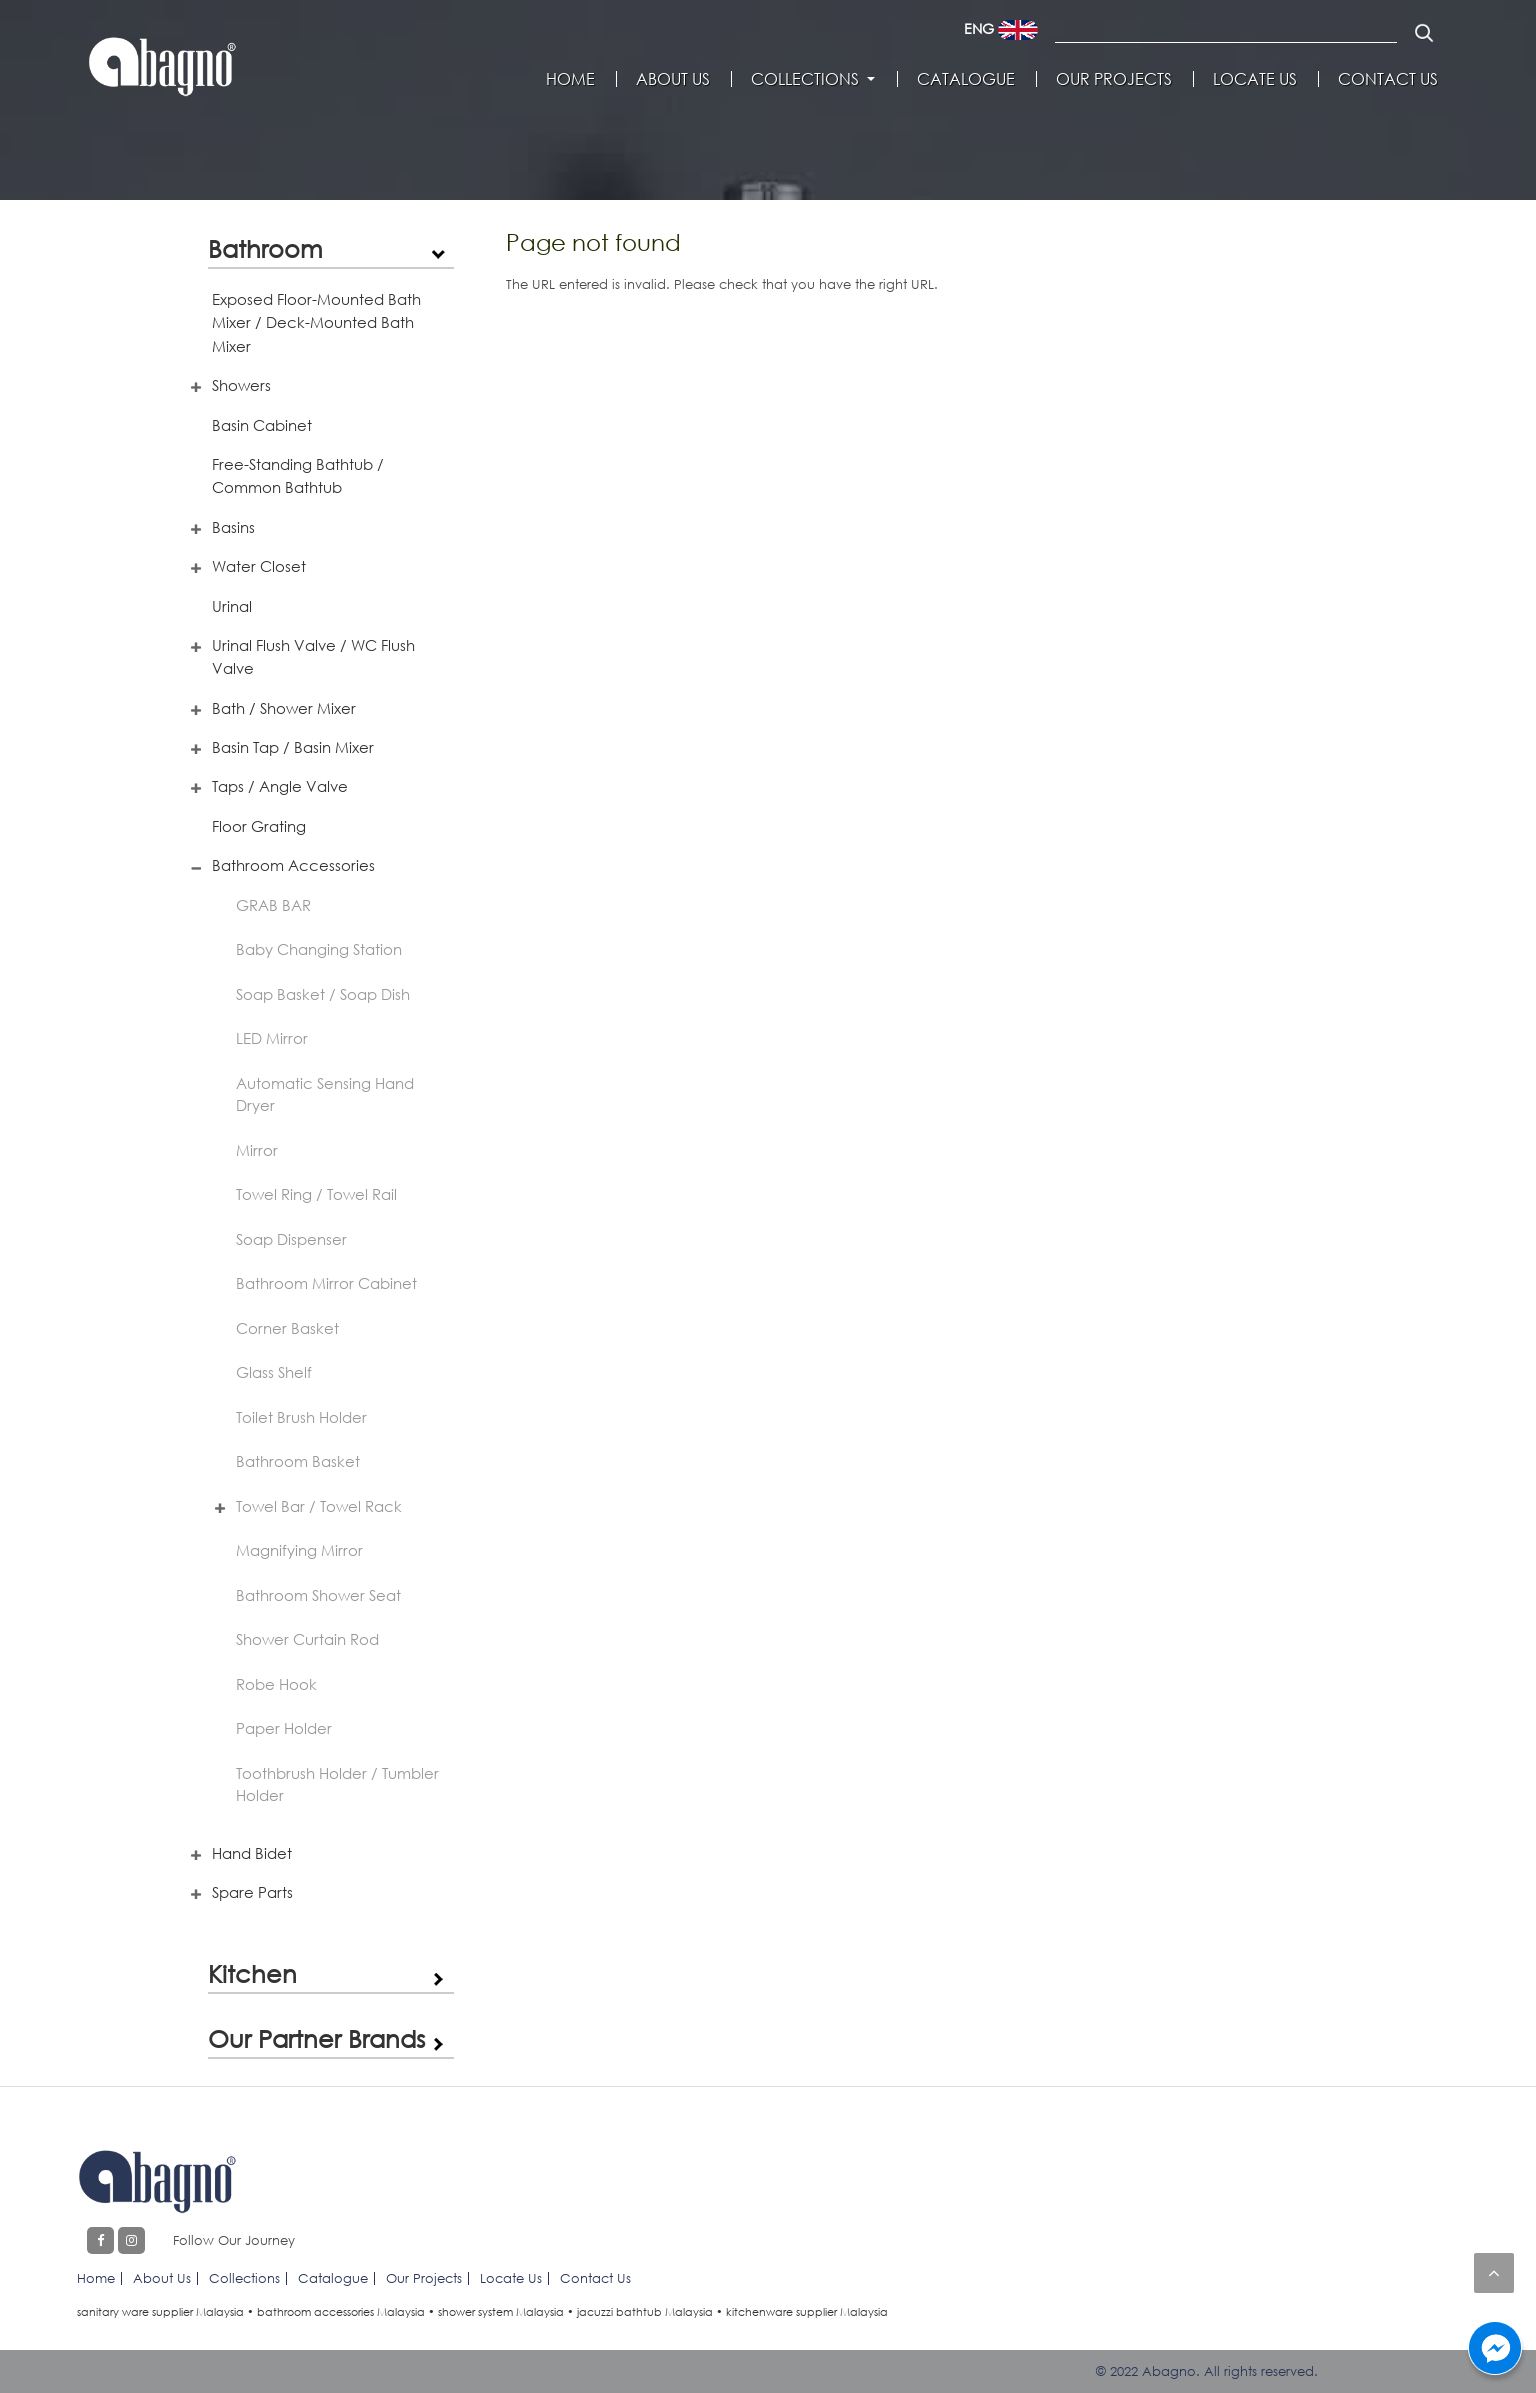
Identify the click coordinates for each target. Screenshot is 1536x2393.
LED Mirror (272, 1038)
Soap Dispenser (291, 1239)
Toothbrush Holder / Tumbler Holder (337, 1784)
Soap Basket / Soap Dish (323, 994)
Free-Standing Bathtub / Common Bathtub (298, 475)
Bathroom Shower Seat (318, 1595)
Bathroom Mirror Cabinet (326, 1283)
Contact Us (1388, 79)
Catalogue (966, 79)
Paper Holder (284, 1728)
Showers (241, 385)
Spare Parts (252, 1892)
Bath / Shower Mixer (284, 708)
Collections (805, 79)
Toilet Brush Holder (301, 1417)
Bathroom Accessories (293, 865)
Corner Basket (287, 1328)
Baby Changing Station (319, 949)
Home (570, 79)
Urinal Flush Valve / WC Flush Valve (313, 656)
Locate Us (1255, 79)
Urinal (232, 606)
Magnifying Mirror (299, 1550)
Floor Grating (259, 826)
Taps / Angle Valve (280, 786)
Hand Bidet (252, 1853)
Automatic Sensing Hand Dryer (325, 1094)
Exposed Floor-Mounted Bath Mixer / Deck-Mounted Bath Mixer (316, 322)
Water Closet (259, 566)
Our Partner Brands (316, 2038)
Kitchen (252, 1973)
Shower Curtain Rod (307, 1639)
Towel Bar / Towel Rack (319, 1506)
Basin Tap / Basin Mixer (293, 747)
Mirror (257, 1150)
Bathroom (265, 248)
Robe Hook (276, 1684)
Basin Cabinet (262, 425)
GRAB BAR (273, 905)
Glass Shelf (274, 1372)
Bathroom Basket (298, 1461)
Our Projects (1114, 79)
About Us (673, 79)
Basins (233, 527)
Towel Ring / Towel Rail (316, 1194)
